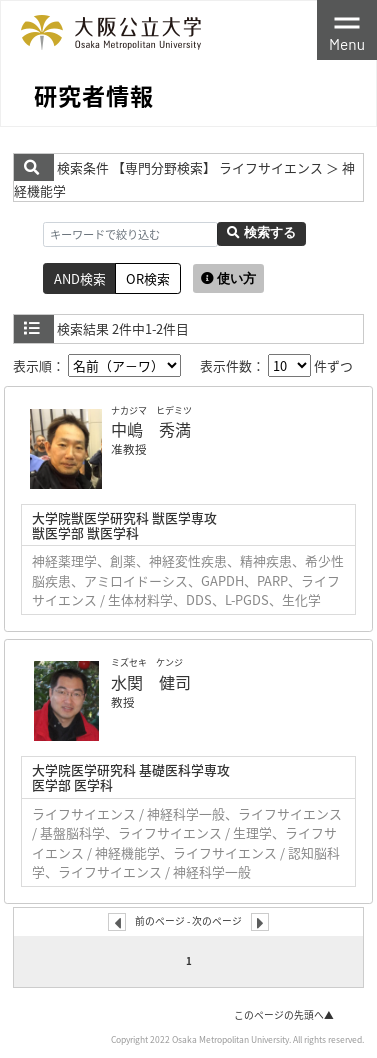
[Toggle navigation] (347, 30)
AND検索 (80, 278)
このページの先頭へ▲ (284, 1015)
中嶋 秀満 (151, 429)
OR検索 (148, 278)
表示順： (97, 365)
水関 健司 (151, 682)
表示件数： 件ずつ (276, 365)
